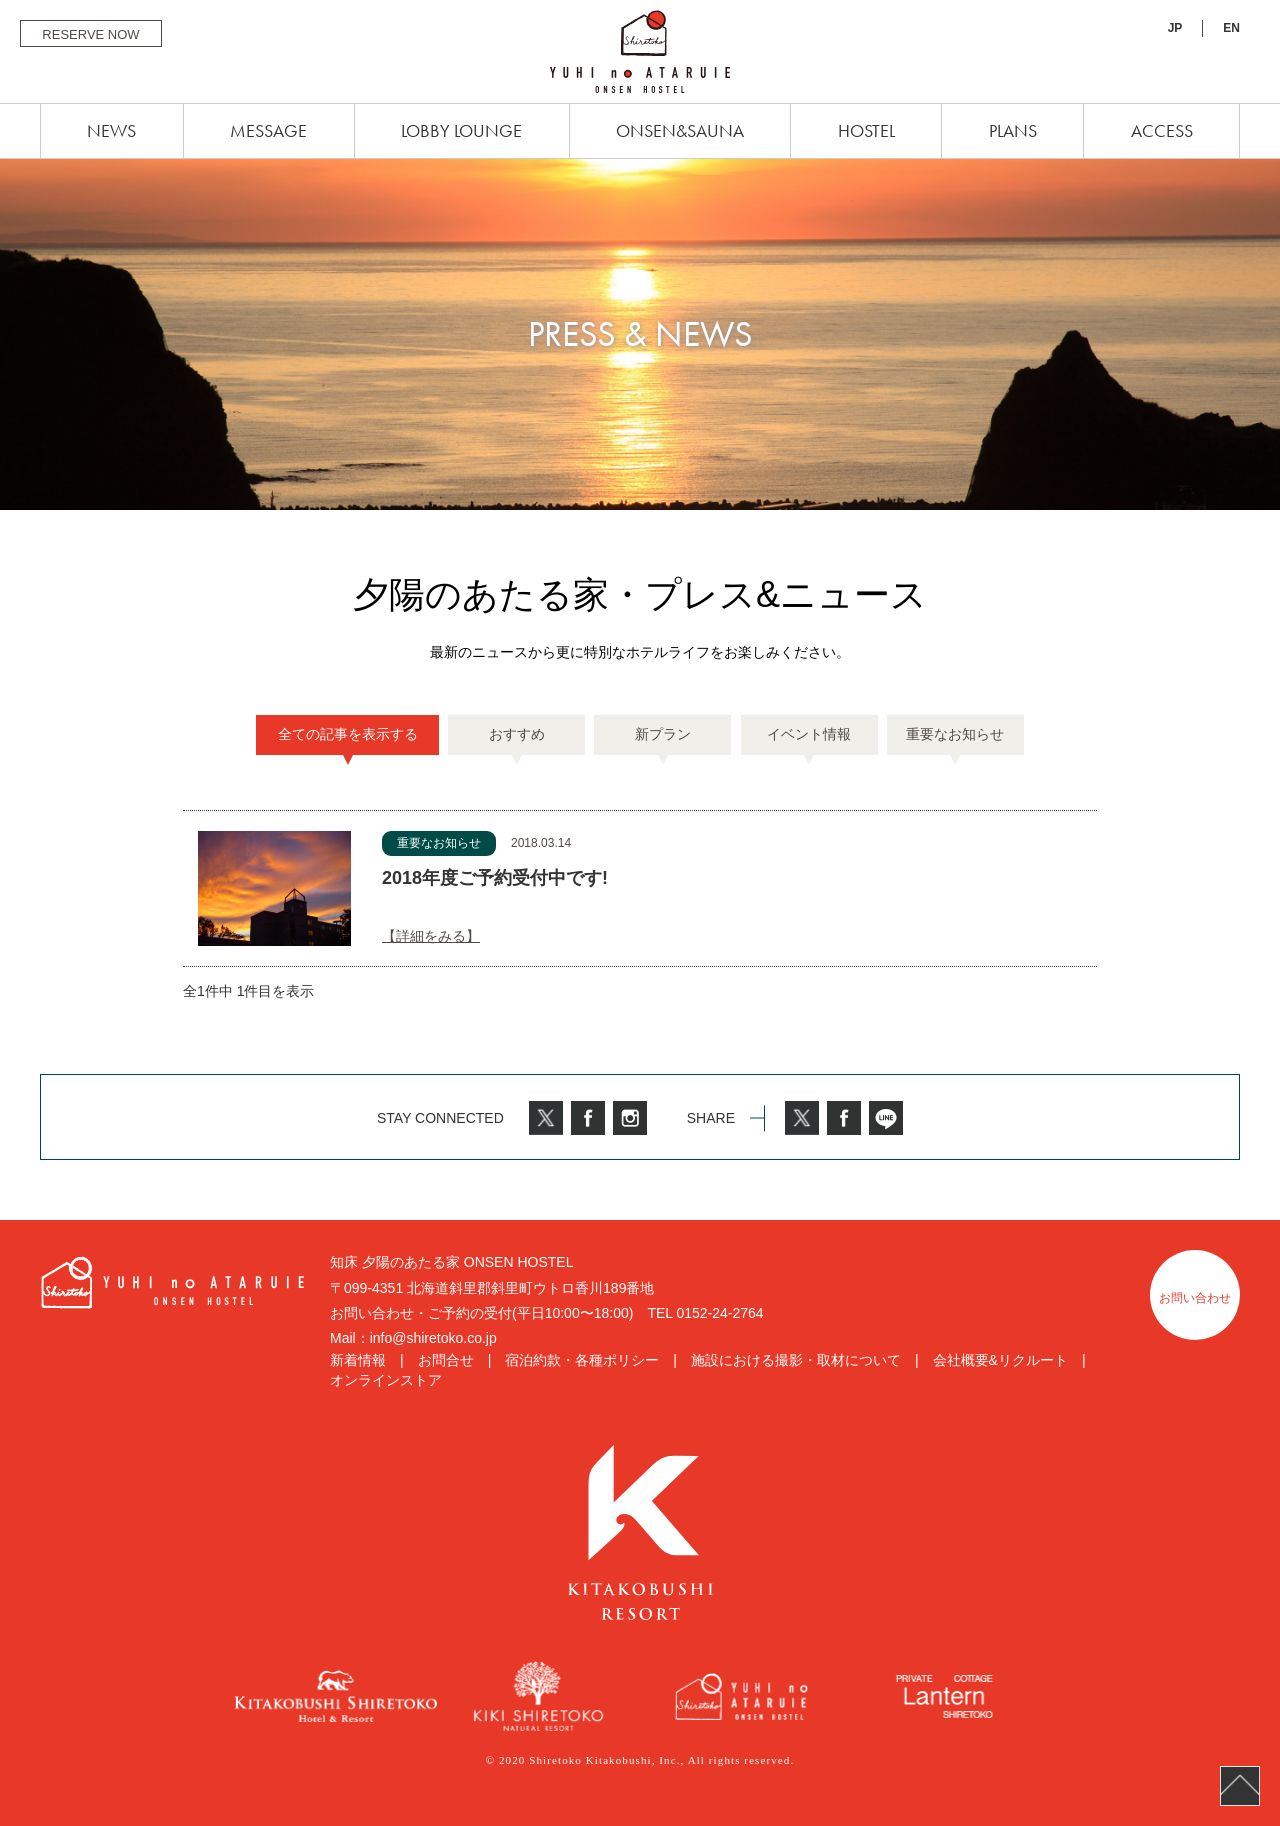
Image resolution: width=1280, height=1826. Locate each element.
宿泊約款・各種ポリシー (582, 1360)
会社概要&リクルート (1000, 1360)
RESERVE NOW (90, 34)
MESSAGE (268, 130)
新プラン (663, 734)
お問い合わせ (1195, 1298)
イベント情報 (809, 734)
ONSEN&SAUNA (680, 130)
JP (1175, 28)
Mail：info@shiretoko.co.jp (413, 1338)
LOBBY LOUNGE (461, 130)
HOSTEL (866, 130)
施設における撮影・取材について (796, 1360)
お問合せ (446, 1360)
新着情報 (358, 1360)
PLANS (1013, 130)
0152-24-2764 (719, 1313)
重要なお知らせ (955, 734)
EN (1231, 28)
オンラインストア (386, 1380)
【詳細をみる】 (431, 936)
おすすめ (517, 734)
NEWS (111, 130)
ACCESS (1162, 130)
